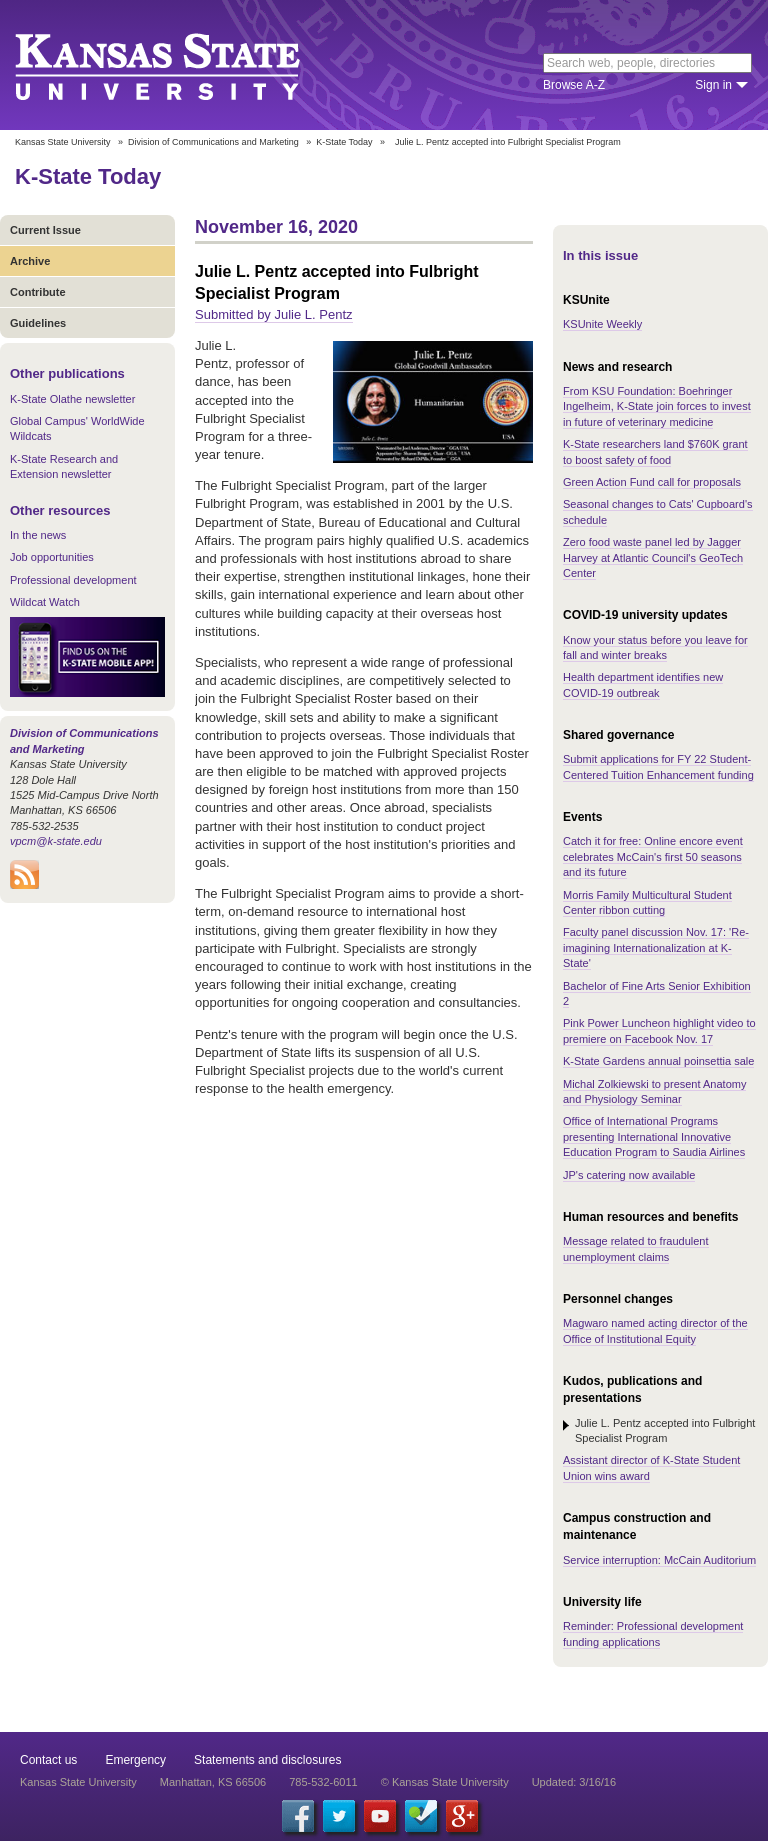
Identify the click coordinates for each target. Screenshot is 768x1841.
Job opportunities (52, 557)
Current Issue (45, 230)
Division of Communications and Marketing (213, 142)
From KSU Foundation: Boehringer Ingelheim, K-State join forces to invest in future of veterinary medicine (657, 406)
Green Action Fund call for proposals (652, 482)
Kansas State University (182, 65)
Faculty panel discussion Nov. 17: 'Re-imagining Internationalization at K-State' (656, 947)
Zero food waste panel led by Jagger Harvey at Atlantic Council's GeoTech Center (653, 557)
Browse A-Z (574, 85)
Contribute (38, 292)
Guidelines (38, 323)
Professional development (73, 580)
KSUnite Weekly (602, 324)
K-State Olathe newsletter (72, 399)
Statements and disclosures (267, 1760)
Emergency (135, 1760)
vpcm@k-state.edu (56, 841)
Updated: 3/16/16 (574, 1782)
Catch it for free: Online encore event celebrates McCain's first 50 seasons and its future (653, 856)
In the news (38, 535)
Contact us (48, 1760)
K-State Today (344, 142)
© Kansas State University (445, 1782)
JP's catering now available (629, 1175)
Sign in (713, 85)
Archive (30, 261)
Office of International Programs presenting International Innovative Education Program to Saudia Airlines (654, 1136)
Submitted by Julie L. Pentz (274, 314)
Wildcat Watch (45, 602)
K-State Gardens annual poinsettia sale (658, 1061)
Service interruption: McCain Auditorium (659, 1560)
